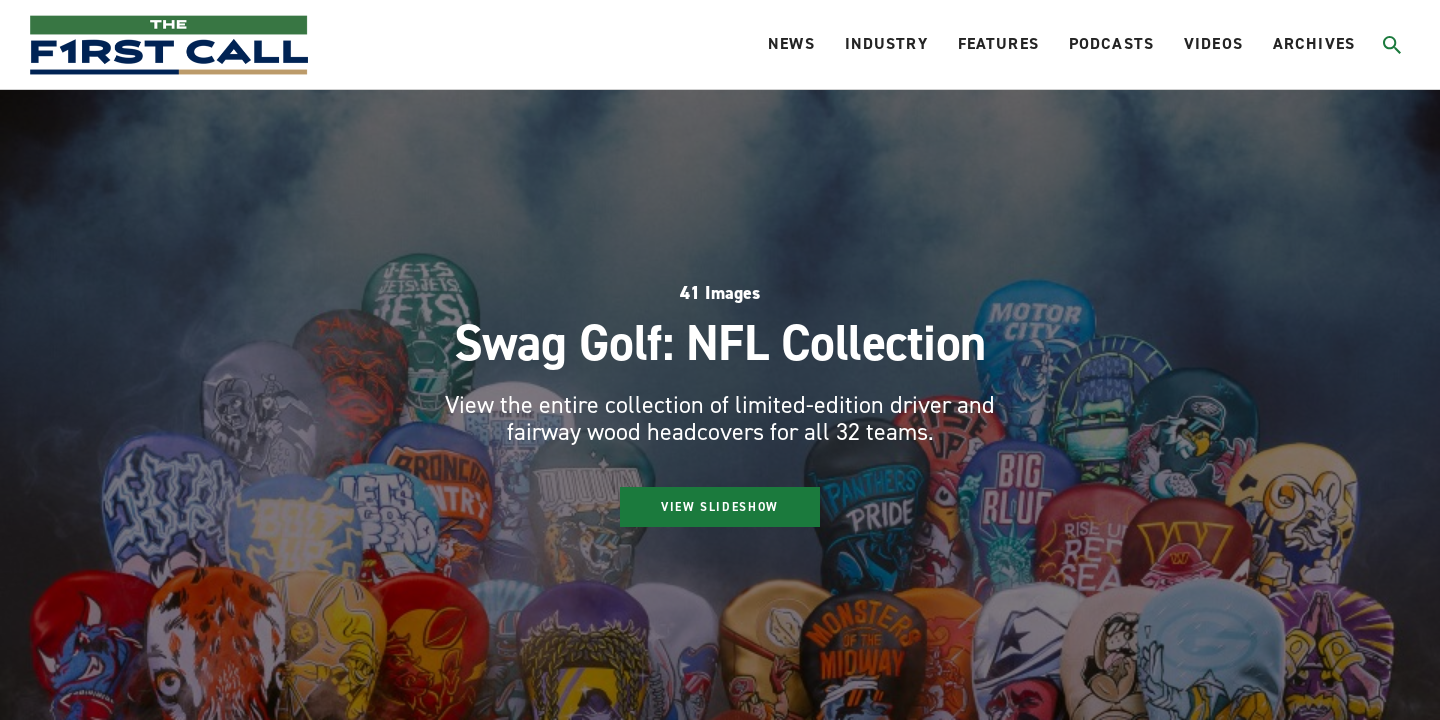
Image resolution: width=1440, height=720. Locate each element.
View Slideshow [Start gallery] (720, 507)
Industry (886, 43)
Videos (1213, 43)
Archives (1314, 43)
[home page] (169, 45)
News (791, 43)
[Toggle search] (1391, 45)
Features (998, 43)
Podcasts (1111, 43)
